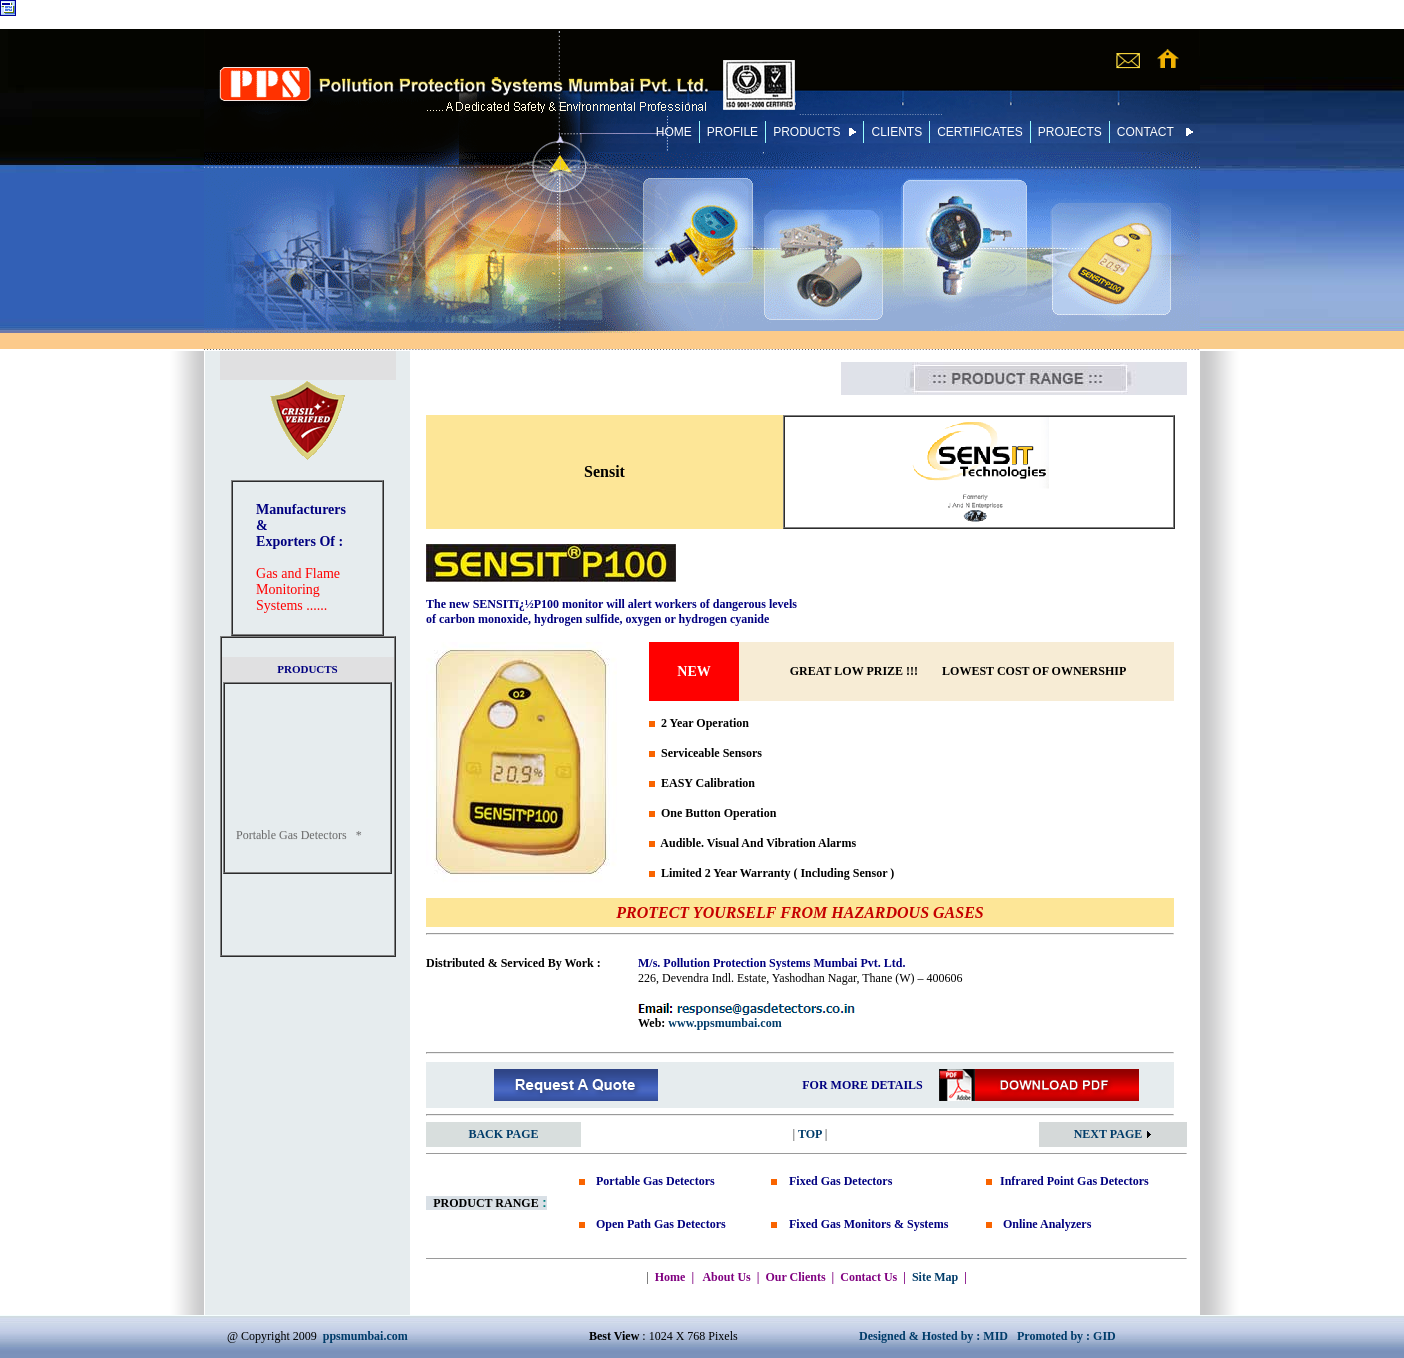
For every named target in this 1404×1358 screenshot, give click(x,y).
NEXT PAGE (1113, 1134)
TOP (810, 1134)
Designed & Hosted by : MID (933, 1336)
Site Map (935, 1277)
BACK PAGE (503, 1134)
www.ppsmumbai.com (724, 1023)
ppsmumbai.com (365, 1336)
